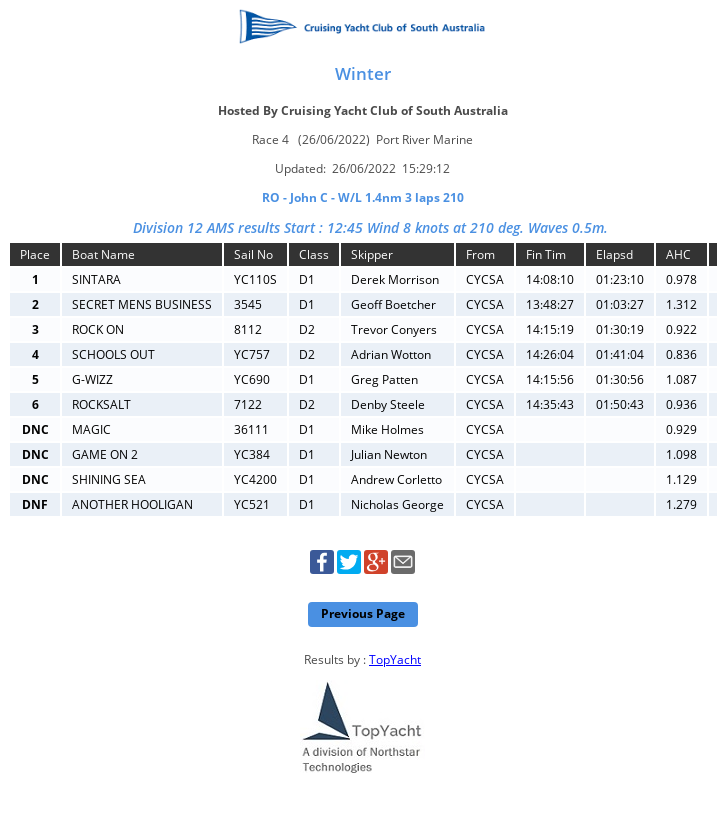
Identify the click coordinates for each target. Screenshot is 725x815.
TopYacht (395, 659)
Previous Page (363, 613)
